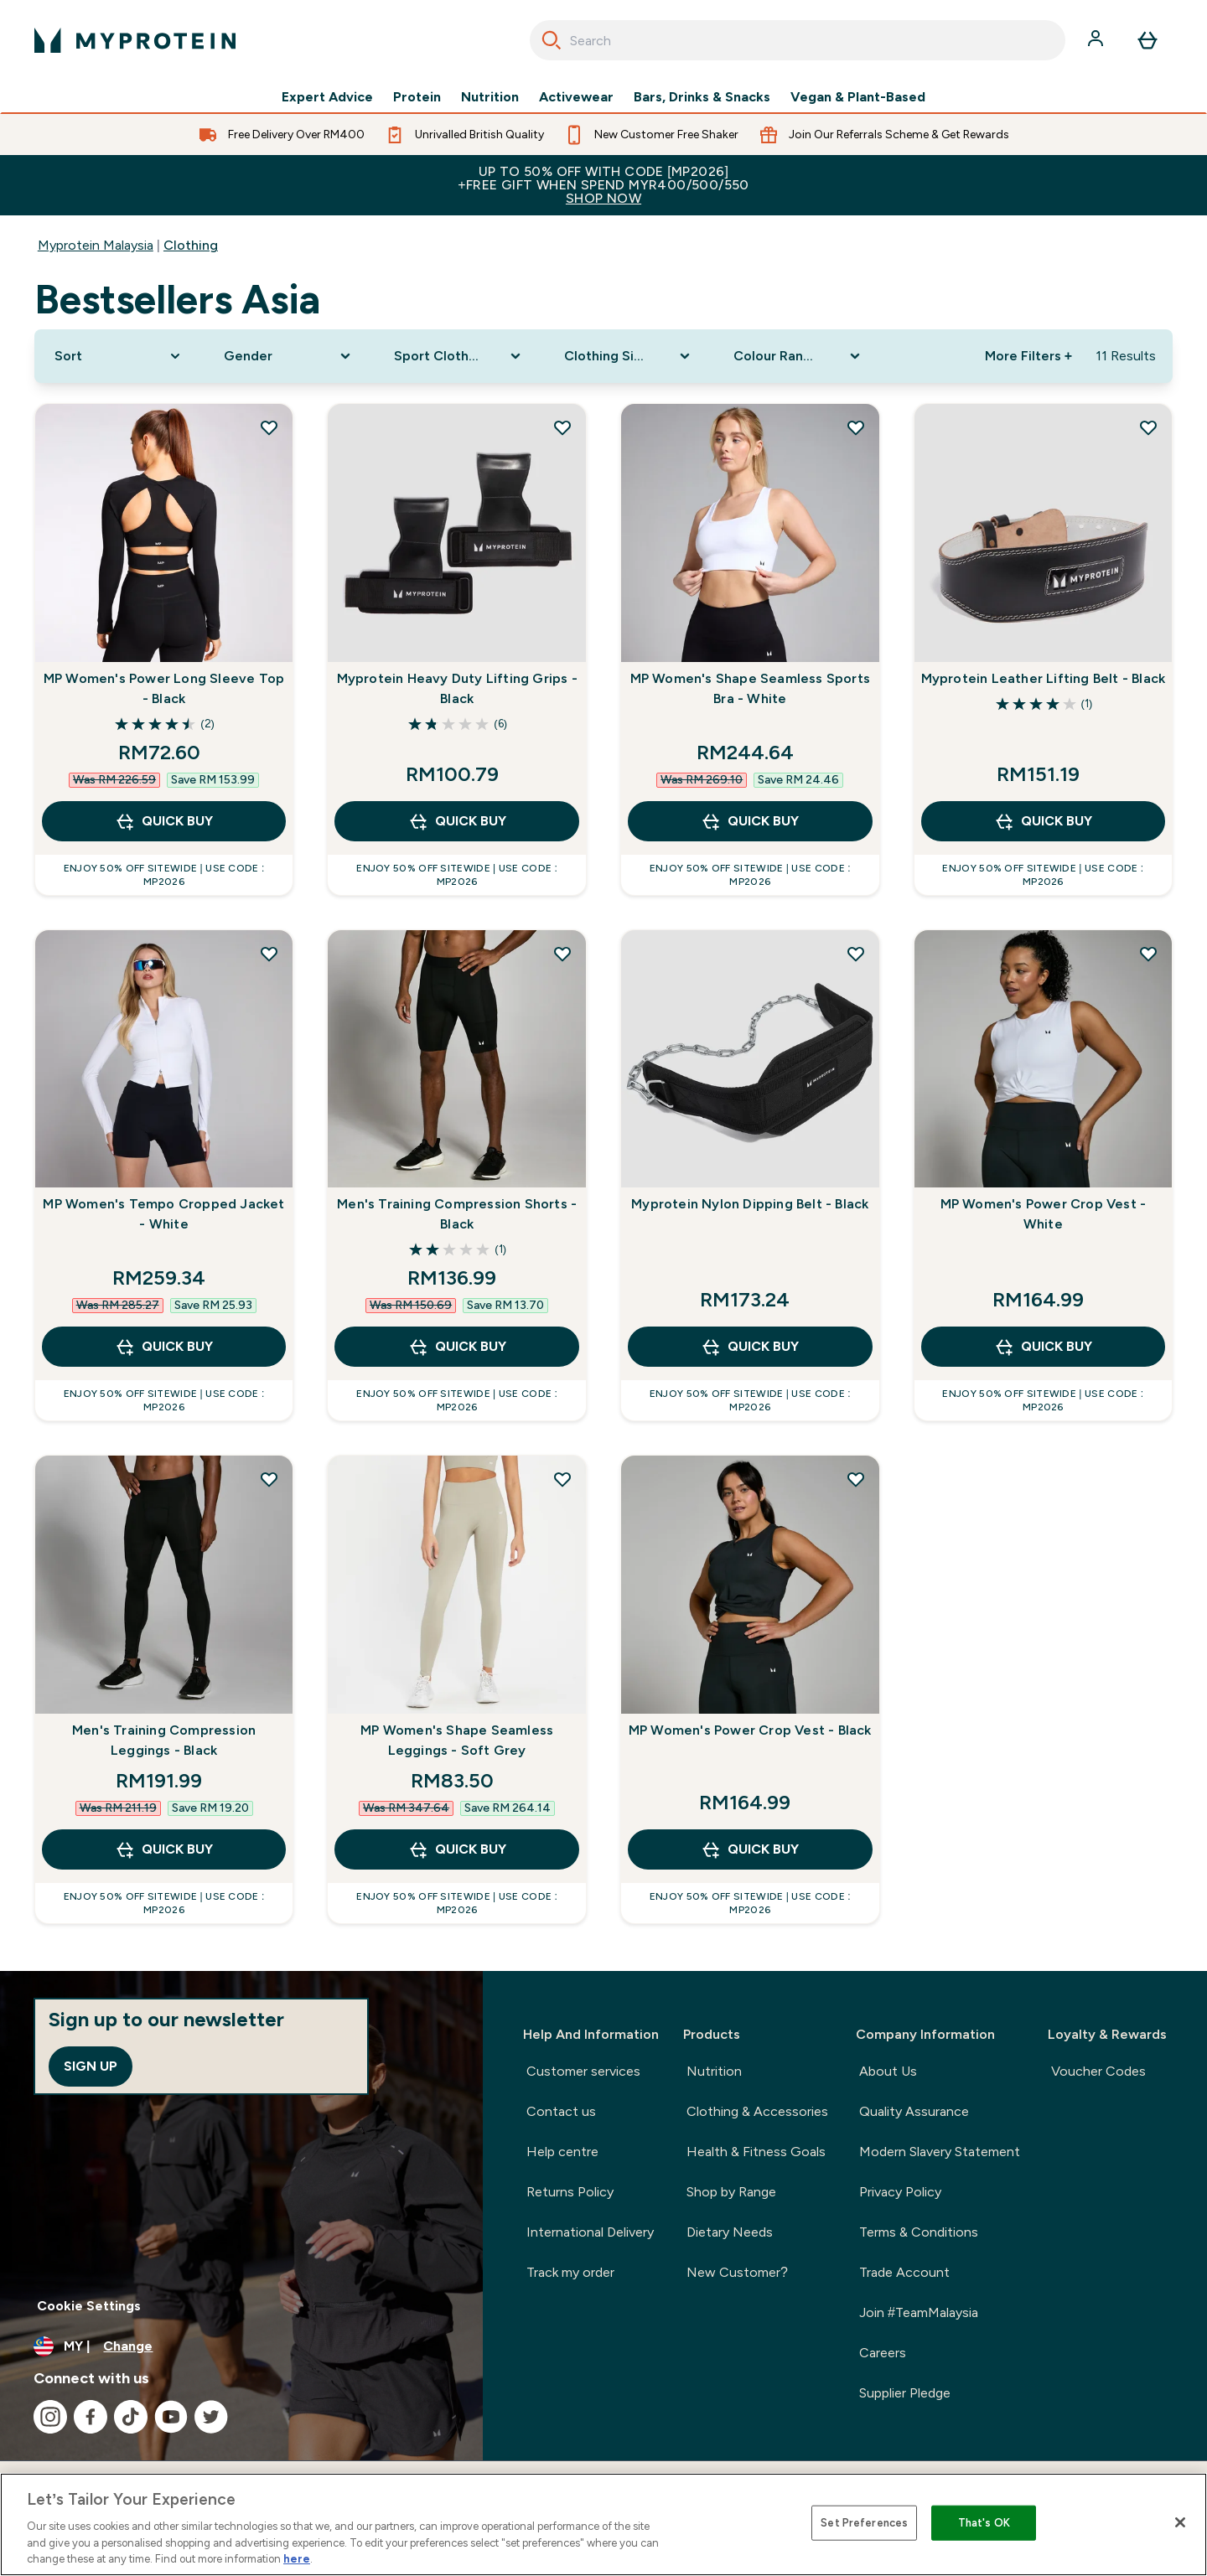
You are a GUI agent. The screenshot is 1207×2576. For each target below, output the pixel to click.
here (296, 2559)
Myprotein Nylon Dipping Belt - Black (749, 1204)
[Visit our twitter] (211, 2417)
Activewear (576, 97)
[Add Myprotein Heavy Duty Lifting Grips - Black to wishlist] (562, 427)
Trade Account (904, 2272)
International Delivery (590, 2232)
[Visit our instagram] (50, 2417)
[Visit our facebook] (90, 2417)
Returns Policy (570, 2192)
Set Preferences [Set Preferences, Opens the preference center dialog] (864, 2523)
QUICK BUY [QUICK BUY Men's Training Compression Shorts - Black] (457, 1347)
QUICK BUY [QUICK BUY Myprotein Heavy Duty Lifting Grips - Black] (457, 821)
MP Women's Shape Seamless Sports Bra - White (750, 688)
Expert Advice (327, 97)
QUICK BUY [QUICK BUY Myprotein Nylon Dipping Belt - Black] (750, 1347)
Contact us (561, 2111)
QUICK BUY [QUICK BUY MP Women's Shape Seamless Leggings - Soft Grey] (457, 1849)
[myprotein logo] (135, 40)
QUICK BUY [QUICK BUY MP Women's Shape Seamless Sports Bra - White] (750, 821)
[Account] (1097, 40)
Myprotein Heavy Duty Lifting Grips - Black (457, 688)
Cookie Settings (89, 2306)
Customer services (583, 2071)
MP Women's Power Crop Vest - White (1043, 1214)
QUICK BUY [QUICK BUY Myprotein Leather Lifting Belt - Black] (1043, 821)
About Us (888, 2071)
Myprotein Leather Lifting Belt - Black (1043, 678)
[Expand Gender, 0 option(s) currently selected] (288, 356)
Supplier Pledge (905, 2393)
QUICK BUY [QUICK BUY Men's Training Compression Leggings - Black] (164, 1849)
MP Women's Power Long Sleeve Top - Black (164, 688)
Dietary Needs (729, 2232)
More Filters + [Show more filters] (1028, 356)
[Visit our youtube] (171, 2417)
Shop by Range (731, 2192)
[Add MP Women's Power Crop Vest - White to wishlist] (1148, 953)
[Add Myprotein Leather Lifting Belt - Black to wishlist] (1148, 427)
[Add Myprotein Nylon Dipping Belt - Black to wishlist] (856, 953)
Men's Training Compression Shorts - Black (457, 1214)
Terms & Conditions (918, 2232)
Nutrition (490, 97)
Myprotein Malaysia (95, 245)
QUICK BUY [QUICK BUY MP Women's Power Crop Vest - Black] (750, 1849)
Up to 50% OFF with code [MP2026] (603, 184)
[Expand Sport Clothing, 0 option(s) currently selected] (459, 356)
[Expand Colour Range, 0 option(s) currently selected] (798, 356)
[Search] (551, 40)
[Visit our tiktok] (131, 2417)
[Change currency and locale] (241, 2346)
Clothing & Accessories (757, 2111)
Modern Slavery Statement (939, 2152)
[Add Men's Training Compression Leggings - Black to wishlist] (269, 1479)
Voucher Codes (1098, 2071)
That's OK (984, 2523)
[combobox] (797, 40)
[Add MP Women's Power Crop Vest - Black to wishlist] (856, 1479)
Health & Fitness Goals (756, 2152)
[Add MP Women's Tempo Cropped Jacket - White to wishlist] (269, 953)
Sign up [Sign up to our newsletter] (90, 2066)
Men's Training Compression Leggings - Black (164, 1740)
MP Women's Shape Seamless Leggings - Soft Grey (456, 1740)
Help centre (562, 2152)
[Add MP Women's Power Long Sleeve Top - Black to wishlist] (269, 427)
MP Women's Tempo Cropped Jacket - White (163, 1214)
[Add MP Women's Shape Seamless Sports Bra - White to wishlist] (856, 427)
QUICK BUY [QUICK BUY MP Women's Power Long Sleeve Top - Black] (164, 821)
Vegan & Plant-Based (857, 97)
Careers (882, 2353)
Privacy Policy (900, 2192)
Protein (417, 97)
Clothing (190, 245)
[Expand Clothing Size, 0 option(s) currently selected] (629, 356)
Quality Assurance (914, 2111)
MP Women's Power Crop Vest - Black (750, 1730)
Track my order (570, 2272)
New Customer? (737, 2272)
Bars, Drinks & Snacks (702, 97)
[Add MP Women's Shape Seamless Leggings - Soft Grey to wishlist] (562, 1479)
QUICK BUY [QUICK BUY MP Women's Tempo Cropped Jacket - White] (164, 1347)
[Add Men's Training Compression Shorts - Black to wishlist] (562, 953)
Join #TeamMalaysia (918, 2312)
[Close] (1180, 2522)
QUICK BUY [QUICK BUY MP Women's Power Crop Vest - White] (1043, 1347)
